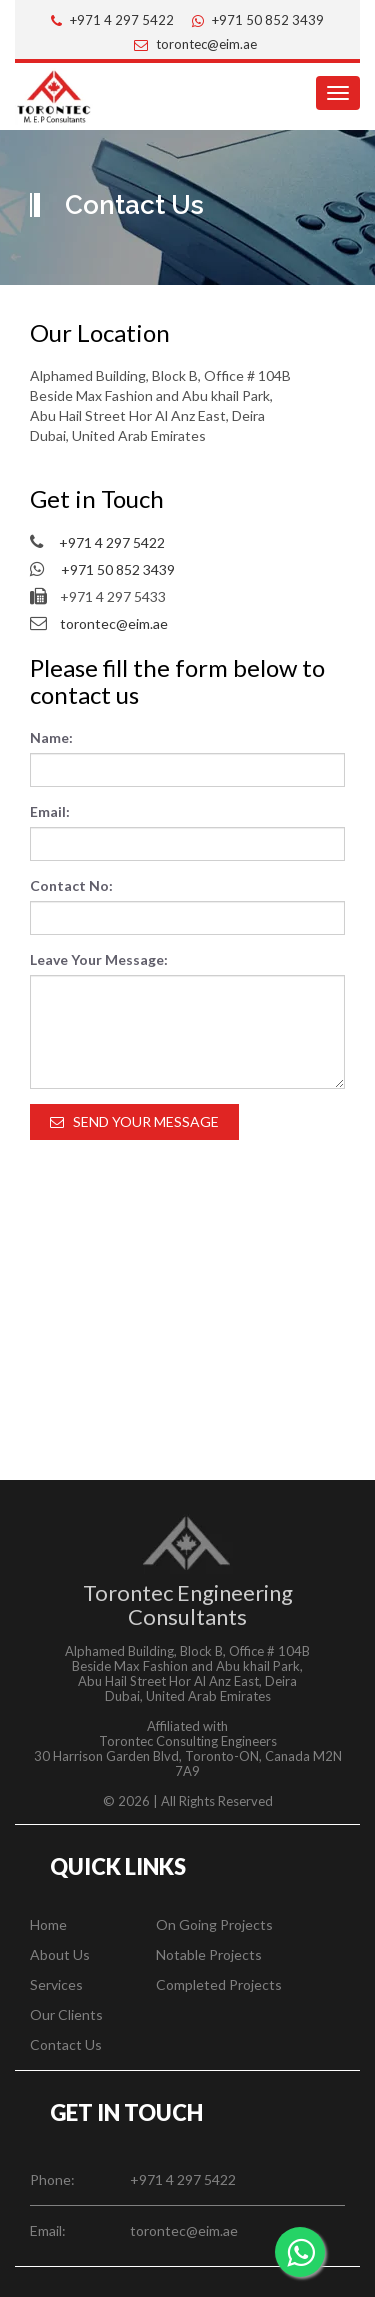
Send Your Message (134, 1121)
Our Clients (66, 2014)
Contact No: (71, 885)
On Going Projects (214, 1924)
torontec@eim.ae (206, 44)
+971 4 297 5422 (122, 20)
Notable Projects (209, 1954)
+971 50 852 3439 (268, 20)
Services (56, 1984)
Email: (50, 811)
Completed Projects (219, 1984)
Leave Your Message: (99, 959)
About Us (60, 1954)
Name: (51, 737)
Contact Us (66, 2044)
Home (48, 1924)
